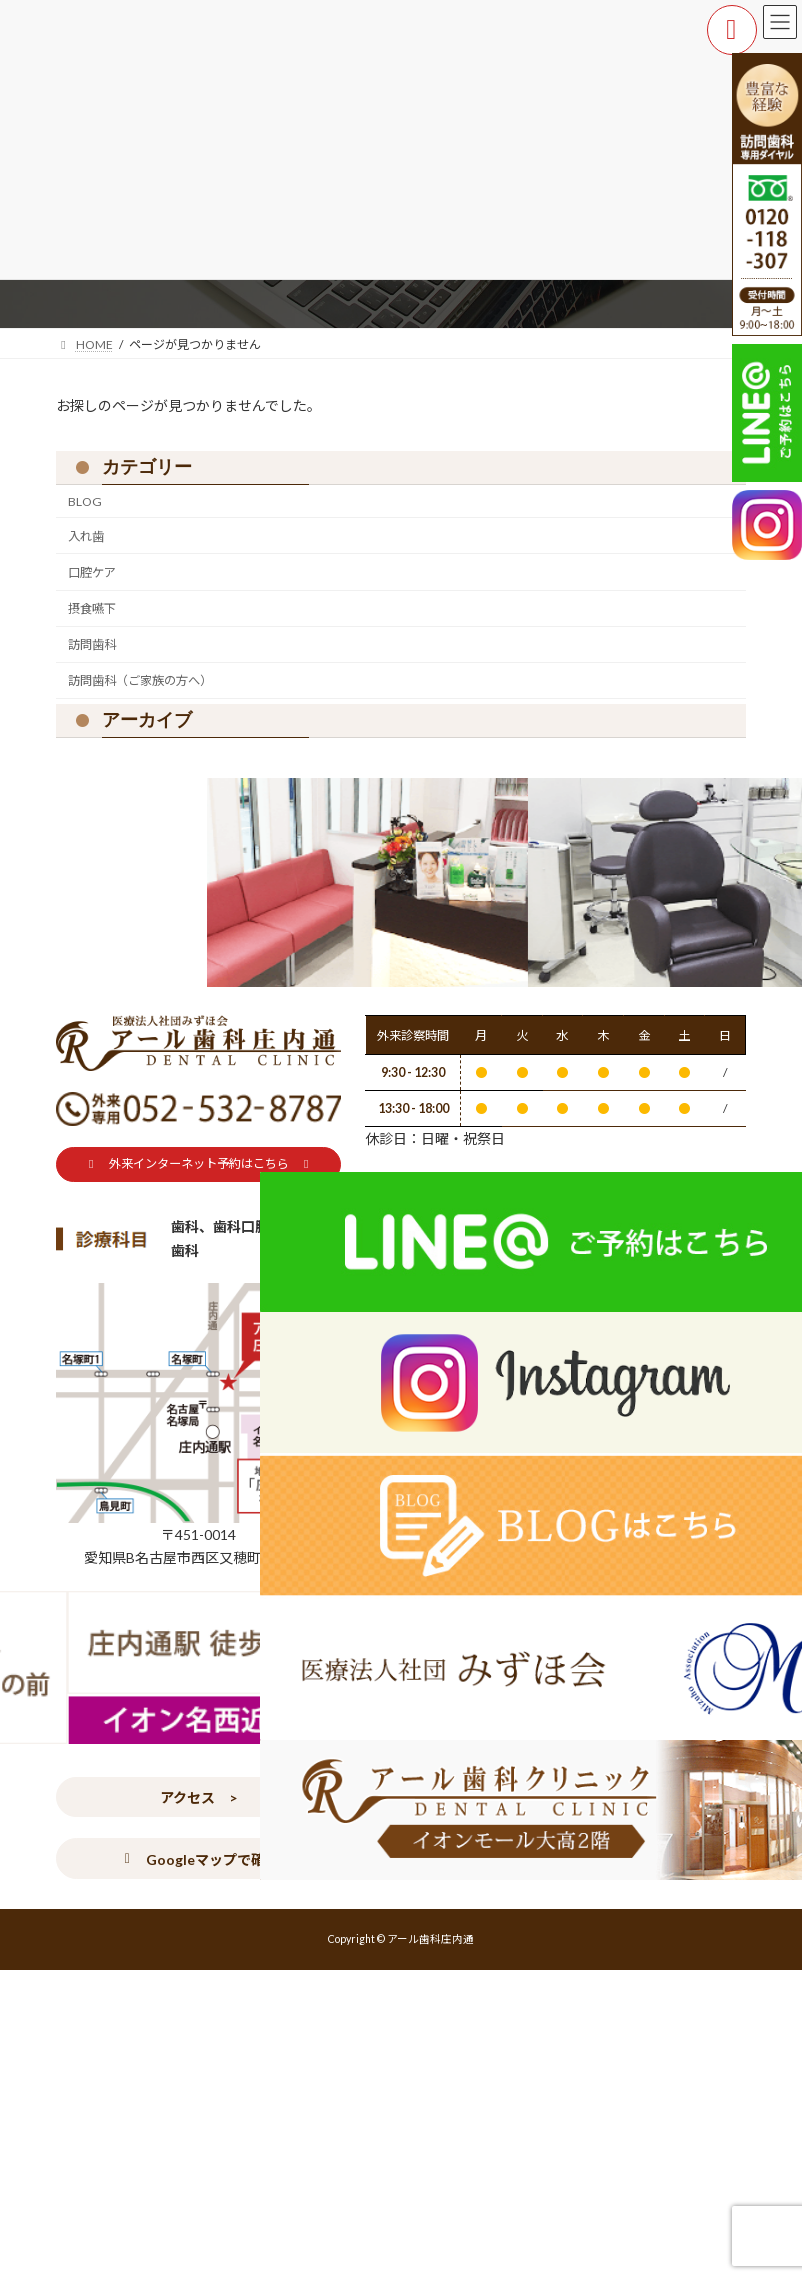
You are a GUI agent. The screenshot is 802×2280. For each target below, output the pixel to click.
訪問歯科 (92, 644)
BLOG (85, 501)
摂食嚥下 (92, 608)
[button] (198, 1164)
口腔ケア (92, 572)
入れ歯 (86, 536)
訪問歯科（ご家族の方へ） (140, 680)
